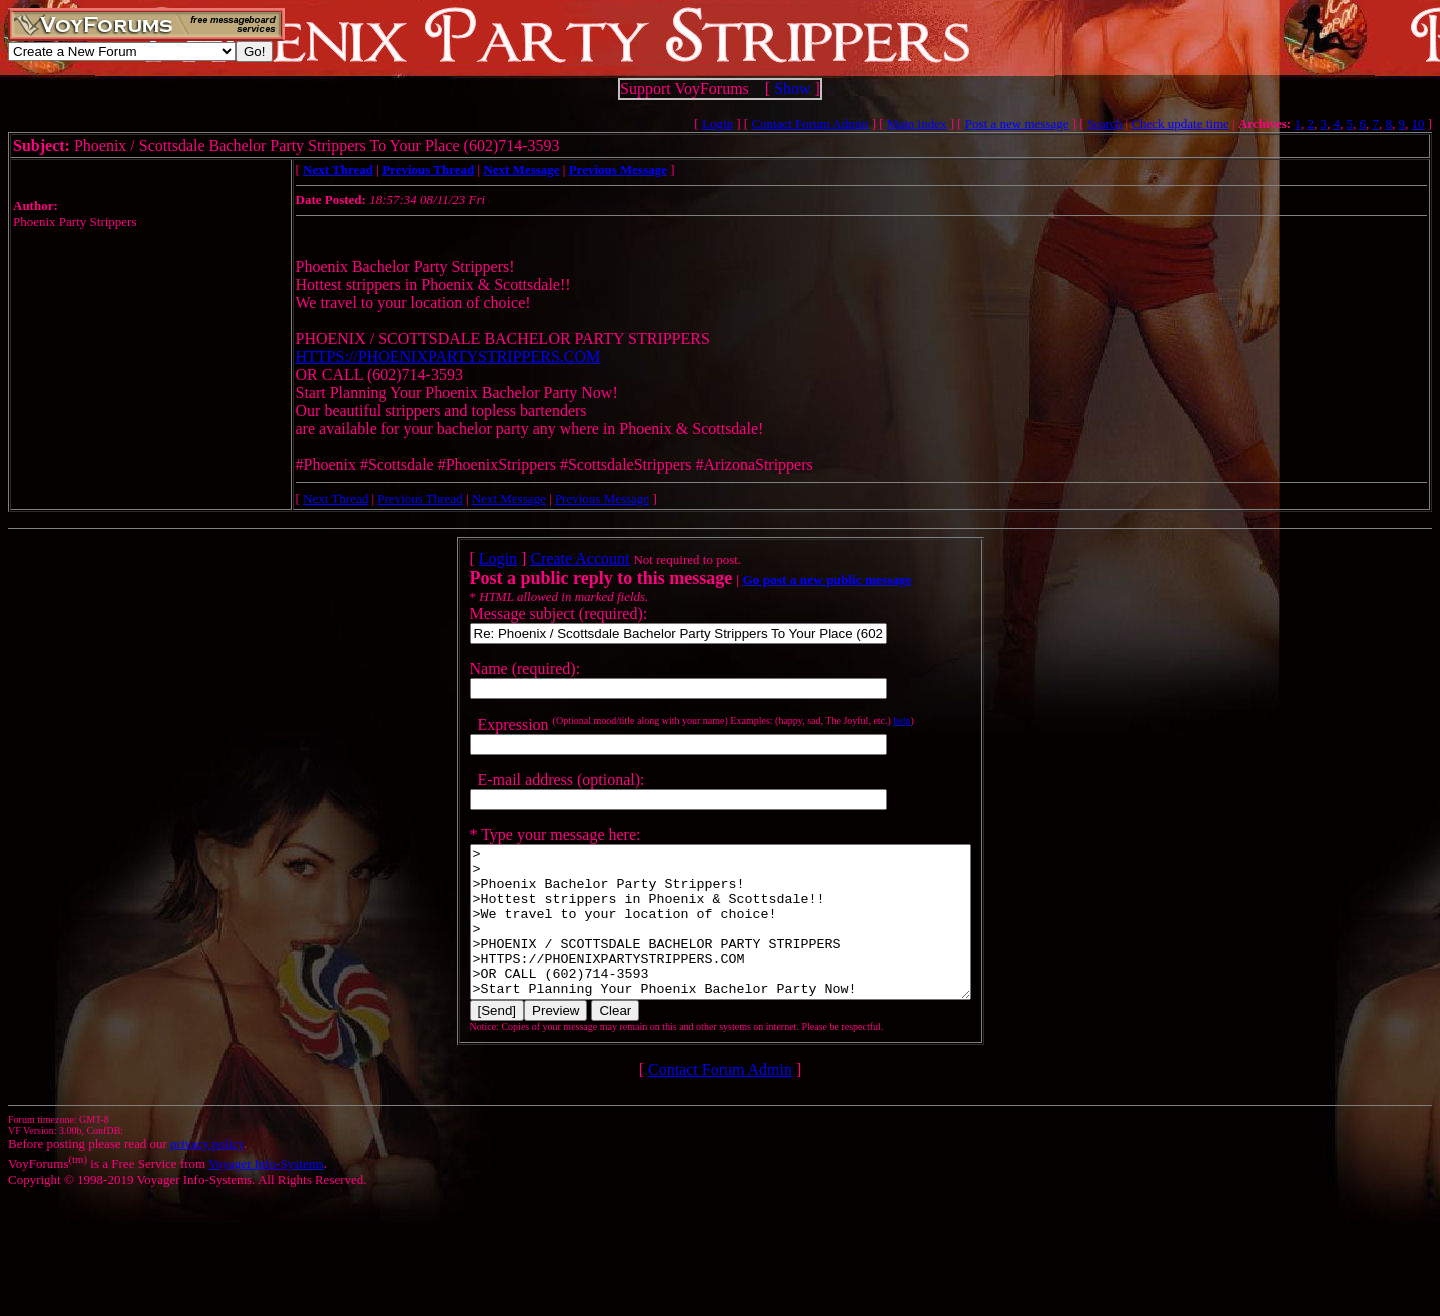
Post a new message (1017, 123)
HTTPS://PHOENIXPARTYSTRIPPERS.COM (448, 356)
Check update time (1179, 123)
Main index (917, 123)
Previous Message (602, 498)
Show (792, 88)
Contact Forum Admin (809, 123)
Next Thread (335, 498)
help (871, 720)
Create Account (549, 558)
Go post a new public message (796, 579)
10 (1417, 123)
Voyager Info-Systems (266, 1193)
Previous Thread (419, 498)
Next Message (509, 498)
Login (717, 123)
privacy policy (207, 1173)
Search (1104, 123)
